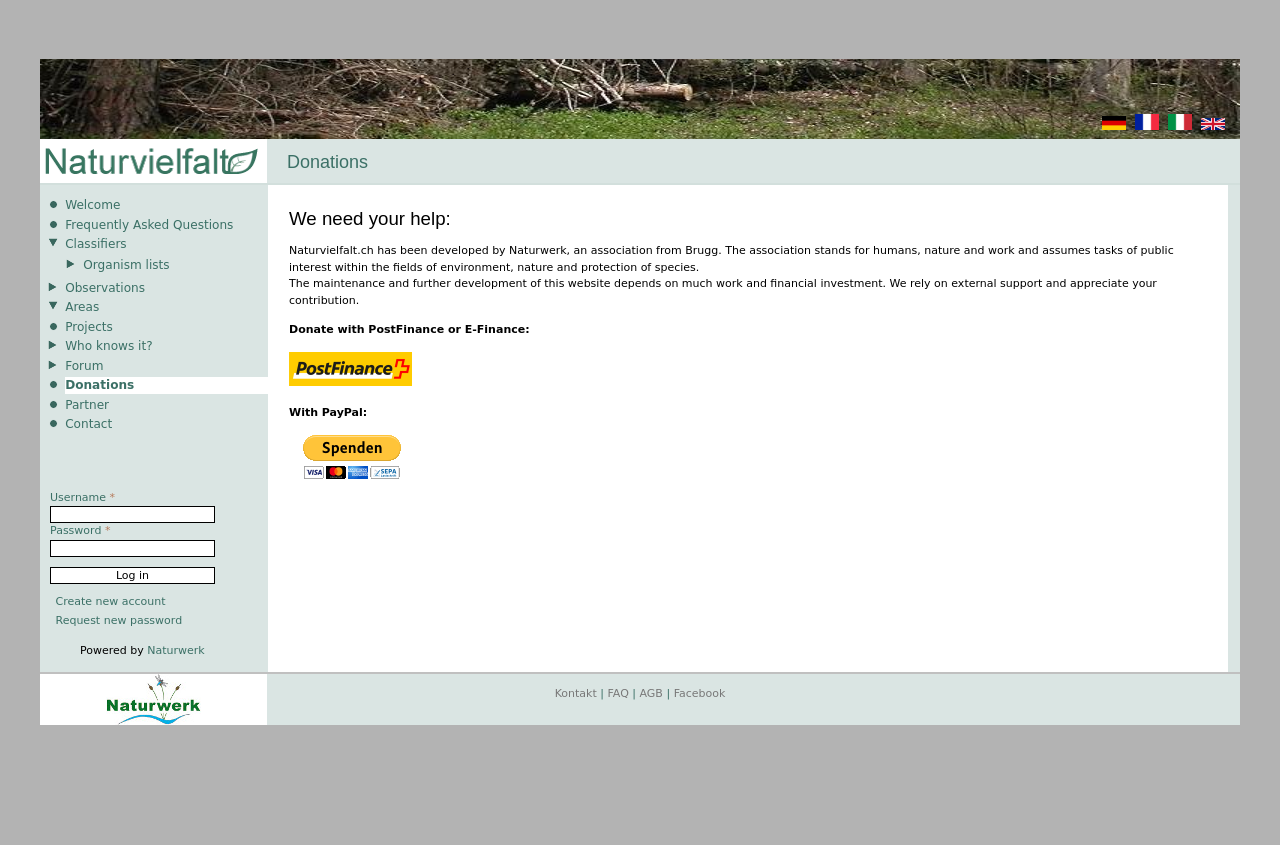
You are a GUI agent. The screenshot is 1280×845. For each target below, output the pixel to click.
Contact (88, 424)
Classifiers (96, 244)
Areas (82, 307)
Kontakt (576, 693)
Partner (87, 405)
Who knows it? (109, 346)
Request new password (119, 620)
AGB (651, 693)
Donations (99, 385)
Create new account (111, 601)
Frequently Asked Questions (149, 225)
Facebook (700, 693)
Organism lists (126, 265)
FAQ (618, 693)
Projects (89, 327)
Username (82, 497)
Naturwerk (175, 650)
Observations (105, 288)
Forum (84, 366)
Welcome (92, 205)
